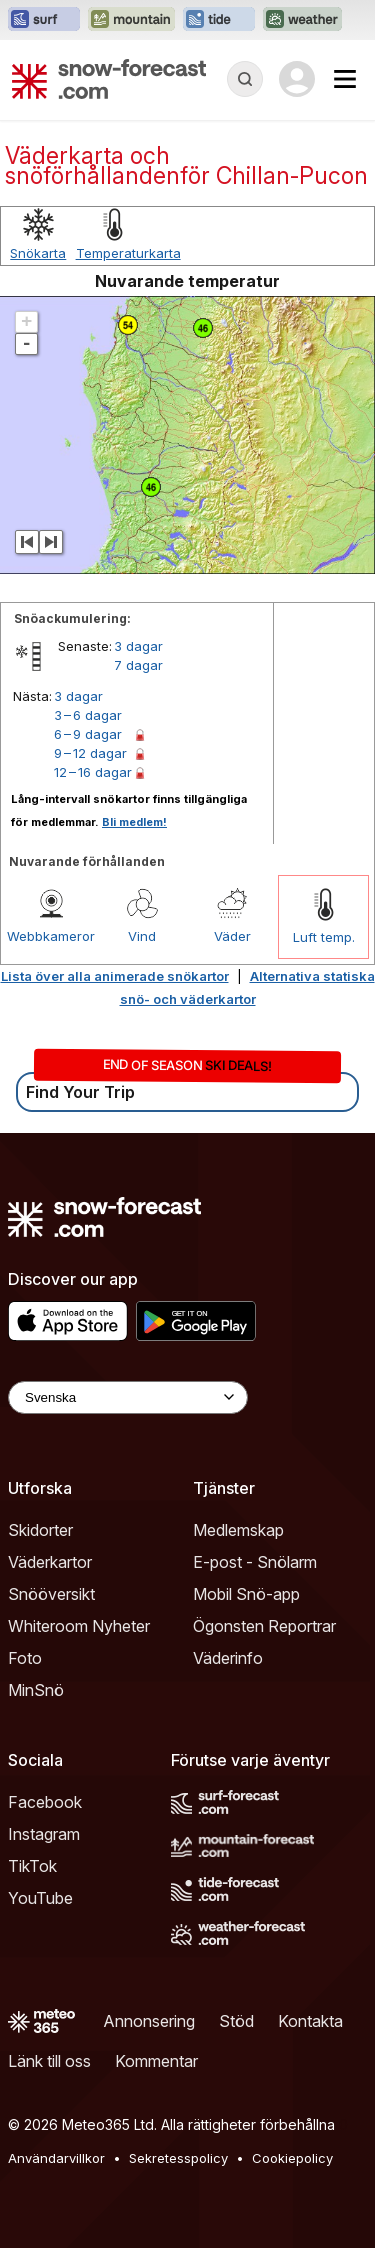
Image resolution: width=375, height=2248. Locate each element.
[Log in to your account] (297, 79)
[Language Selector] (128, 1397)
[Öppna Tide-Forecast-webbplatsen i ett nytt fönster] (219, 20)
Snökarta (38, 253)
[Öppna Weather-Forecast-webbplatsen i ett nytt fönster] (302, 20)
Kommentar (156, 2061)
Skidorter (40, 1530)
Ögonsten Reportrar (264, 1626)
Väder (232, 936)
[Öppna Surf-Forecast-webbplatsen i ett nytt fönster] (44, 20)
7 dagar (138, 665)
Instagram (44, 1834)
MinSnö (36, 1690)
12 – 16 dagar (93, 772)
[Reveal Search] (245, 79)
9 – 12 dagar (90, 753)
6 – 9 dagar (88, 734)
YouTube (40, 1898)
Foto (25, 1658)
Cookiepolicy (292, 2158)
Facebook (45, 1802)
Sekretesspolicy (178, 2158)
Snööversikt (51, 1594)
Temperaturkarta (128, 253)
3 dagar (138, 646)
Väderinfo (228, 1658)
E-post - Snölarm (255, 1562)
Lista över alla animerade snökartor (115, 976)
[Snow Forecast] (109, 79)
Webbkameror (51, 936)
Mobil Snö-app (246, 1594)
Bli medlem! (134, 822)
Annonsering (149, 2021)
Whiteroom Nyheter (79, 1626)
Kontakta (310, 2021)
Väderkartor (50, 1562)
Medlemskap (238, 1530)
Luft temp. (324, 937)
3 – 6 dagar (88, 715)
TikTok (32, 1866)
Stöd (236, 2021)
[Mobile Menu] (345, 79)
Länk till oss (49, 2061)
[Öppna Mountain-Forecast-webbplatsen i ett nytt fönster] (131, 20)
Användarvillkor (56, 2158)
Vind (142, 936)
